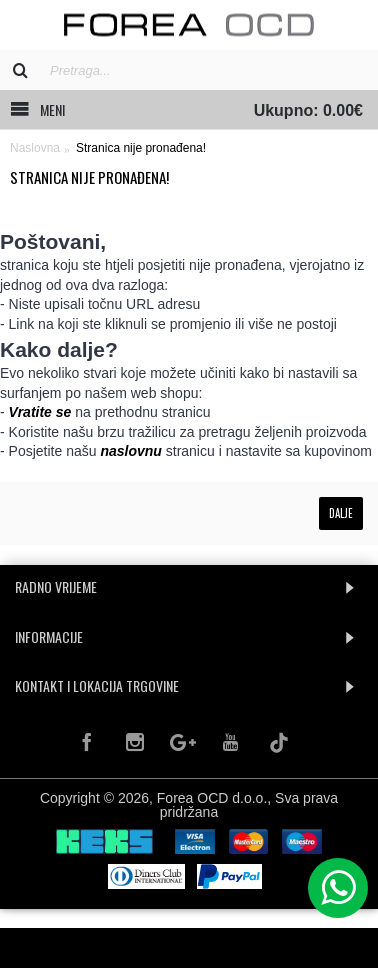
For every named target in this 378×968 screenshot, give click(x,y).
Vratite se (40, 412)
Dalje (341, 513)
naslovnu (130, 451)
